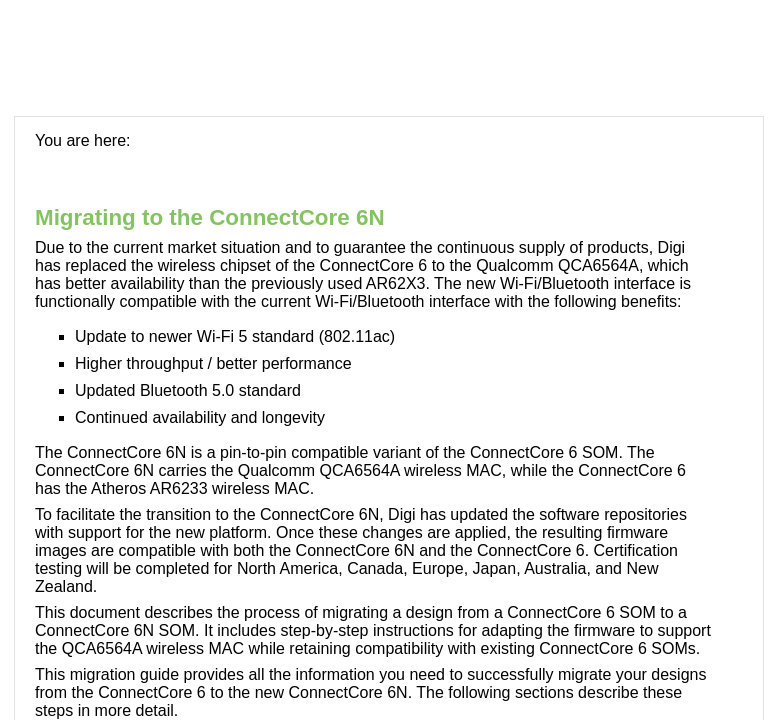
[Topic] (389, 418)
